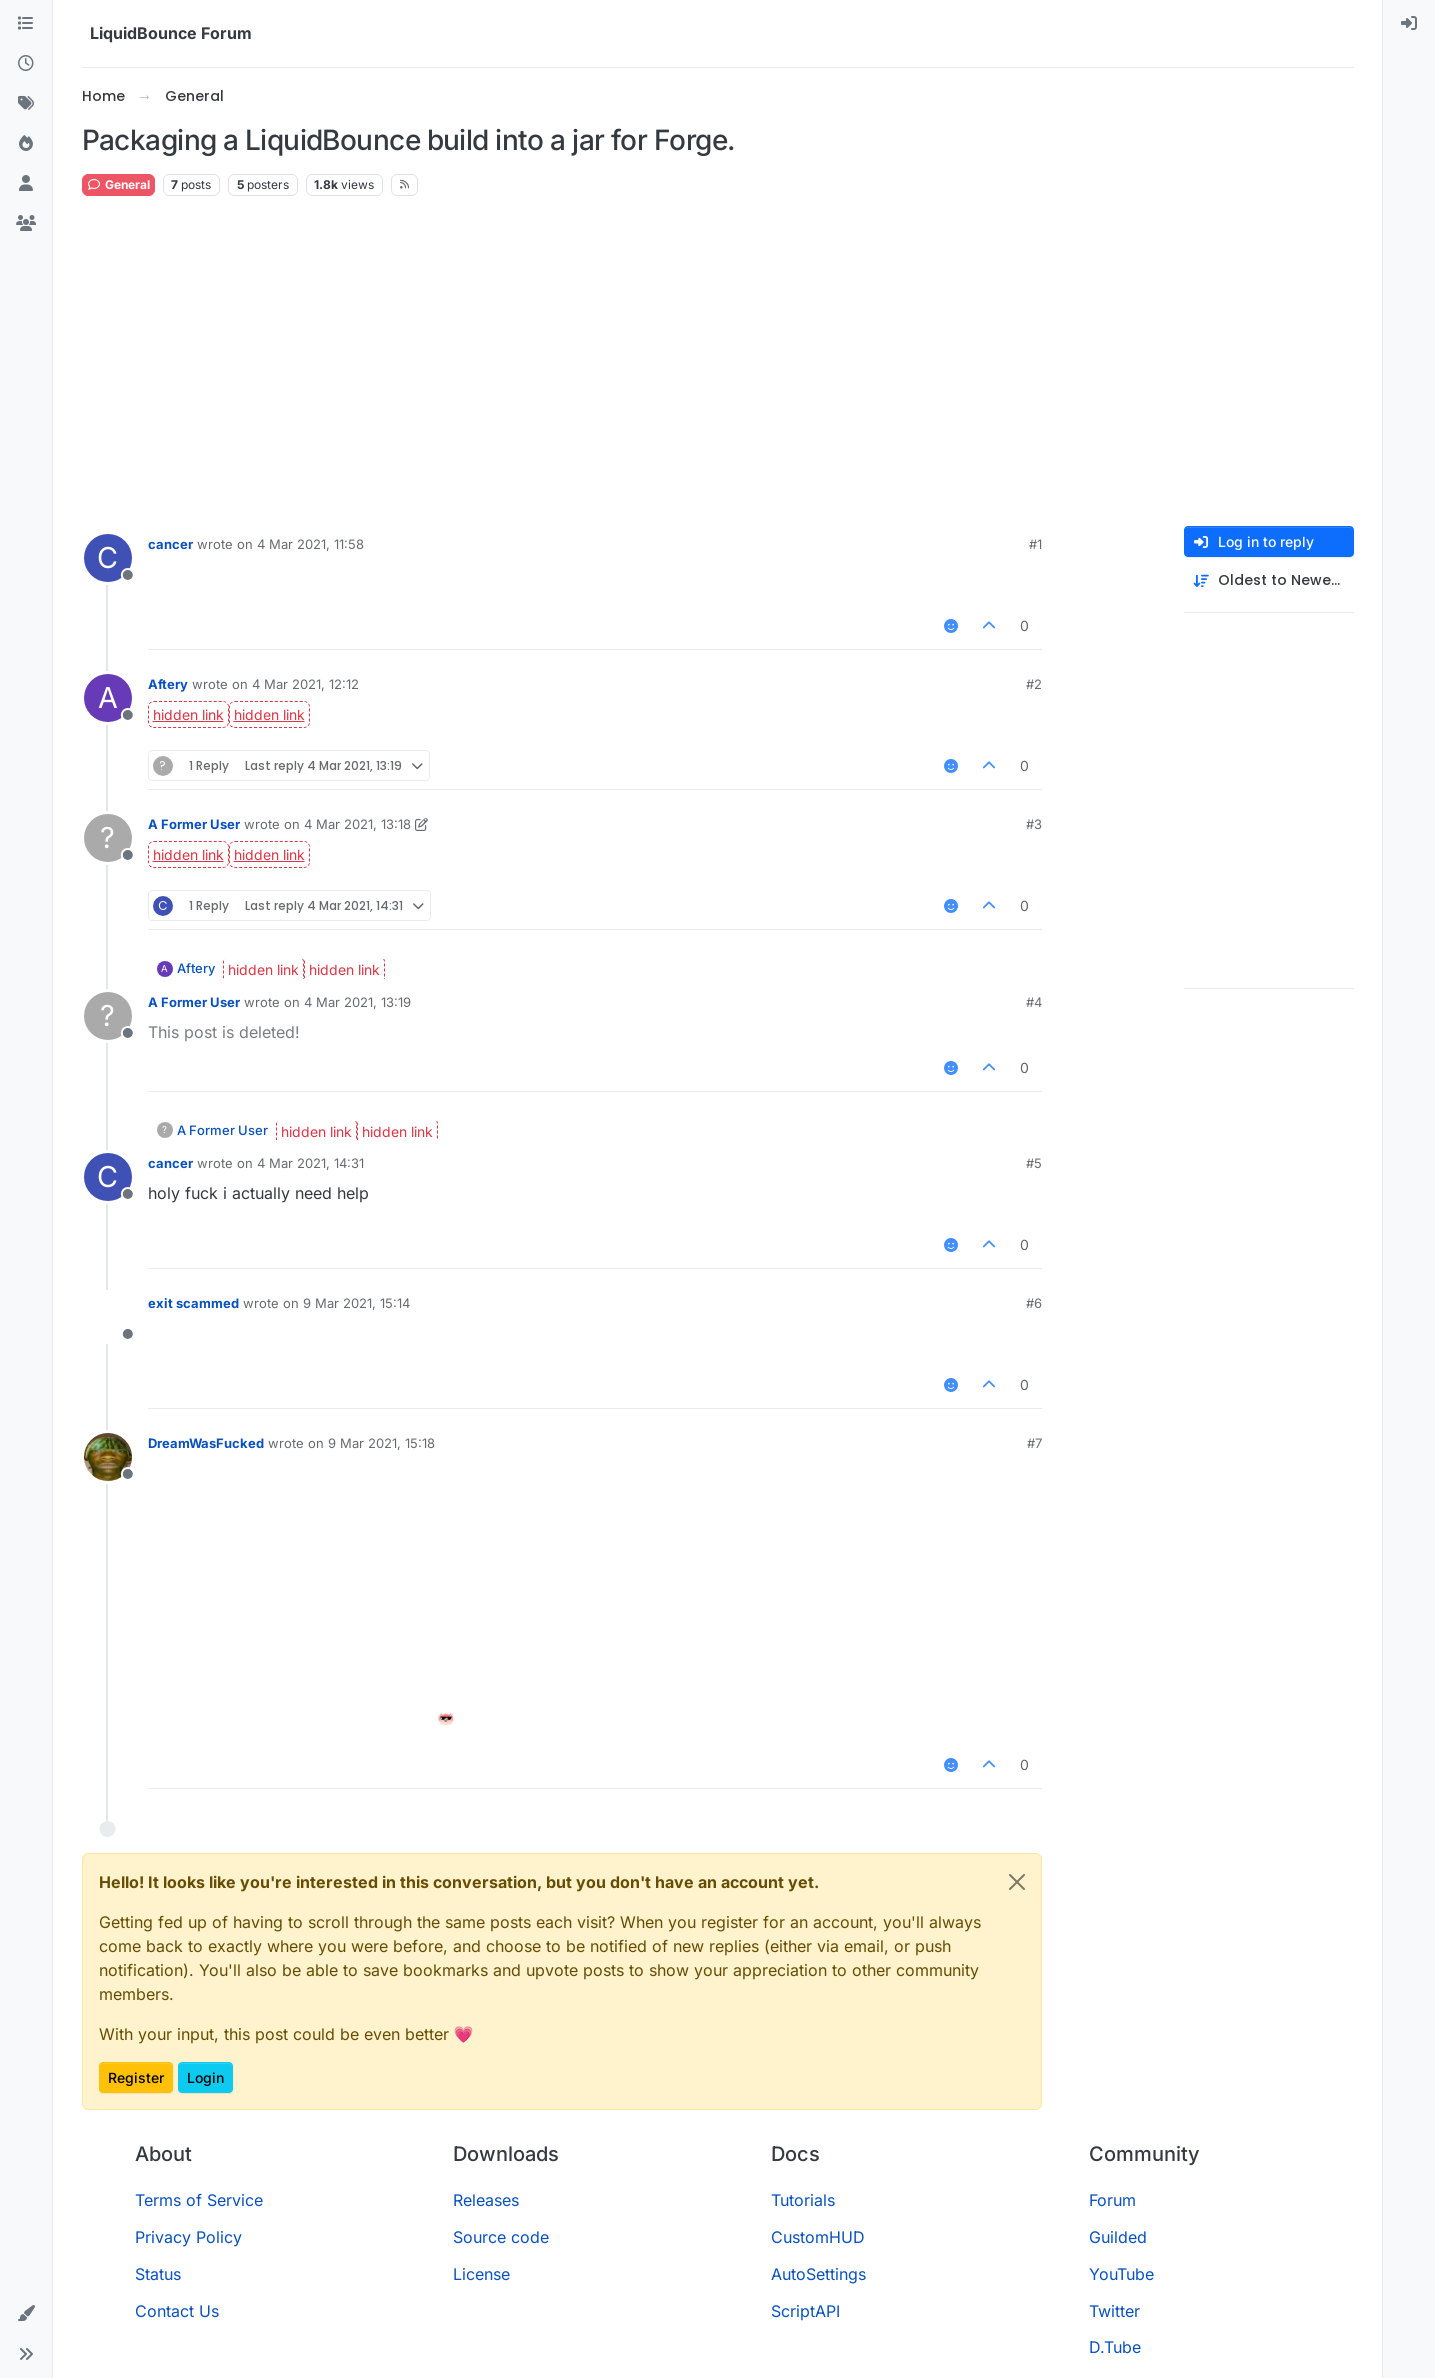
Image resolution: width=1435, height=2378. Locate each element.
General (118, 184)
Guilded (1118, 2237)
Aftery (168, 684)
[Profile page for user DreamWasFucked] (108, 1457)
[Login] (1409, 24)
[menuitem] (1409, 24)
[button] (26, 2314)
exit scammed (193, 1303)
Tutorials (803, 2200)
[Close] (1017, 1882)
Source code (501, 2237)
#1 (1035, 544)
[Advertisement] (718, 362)
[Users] (26, 184)
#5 (1034, 1163)
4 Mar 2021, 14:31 (310, 1163)
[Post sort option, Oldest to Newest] (1269, 580)
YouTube (1121, 2274)
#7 (1034, 1443)
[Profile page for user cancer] (108, 558)
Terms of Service (199, 2200)
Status (158, 2274)
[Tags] (26, 104)
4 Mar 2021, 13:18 (357, 824)
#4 (1034, 1002)
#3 (1034, 824)
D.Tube (1115, 2347)
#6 (1034, 1303)
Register (136, 2077)
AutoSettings (818, 2274)
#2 (1034, 684)
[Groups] (26, 224)
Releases (486, 2200)
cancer (170, 544)
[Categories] (26, 24)
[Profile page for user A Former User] (108, 838)
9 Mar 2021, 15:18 (381, 1443)
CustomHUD (818, 2237)
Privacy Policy (188, 2237)
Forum (1112, 2200)
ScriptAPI (805, 2311)
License (481, 2274)
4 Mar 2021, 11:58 (310, 544)
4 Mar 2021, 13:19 (357, 1002)
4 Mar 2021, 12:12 (305, 684)
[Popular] (26, 144)
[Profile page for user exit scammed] (108, 1317)
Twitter (1114, 2311)
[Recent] (26, 64)
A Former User (194, 824)
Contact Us (177, 2311)
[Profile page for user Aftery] (108, 698)
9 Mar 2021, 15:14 (356, 1303)
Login (205, 2077)
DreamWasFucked (206, 1443)
